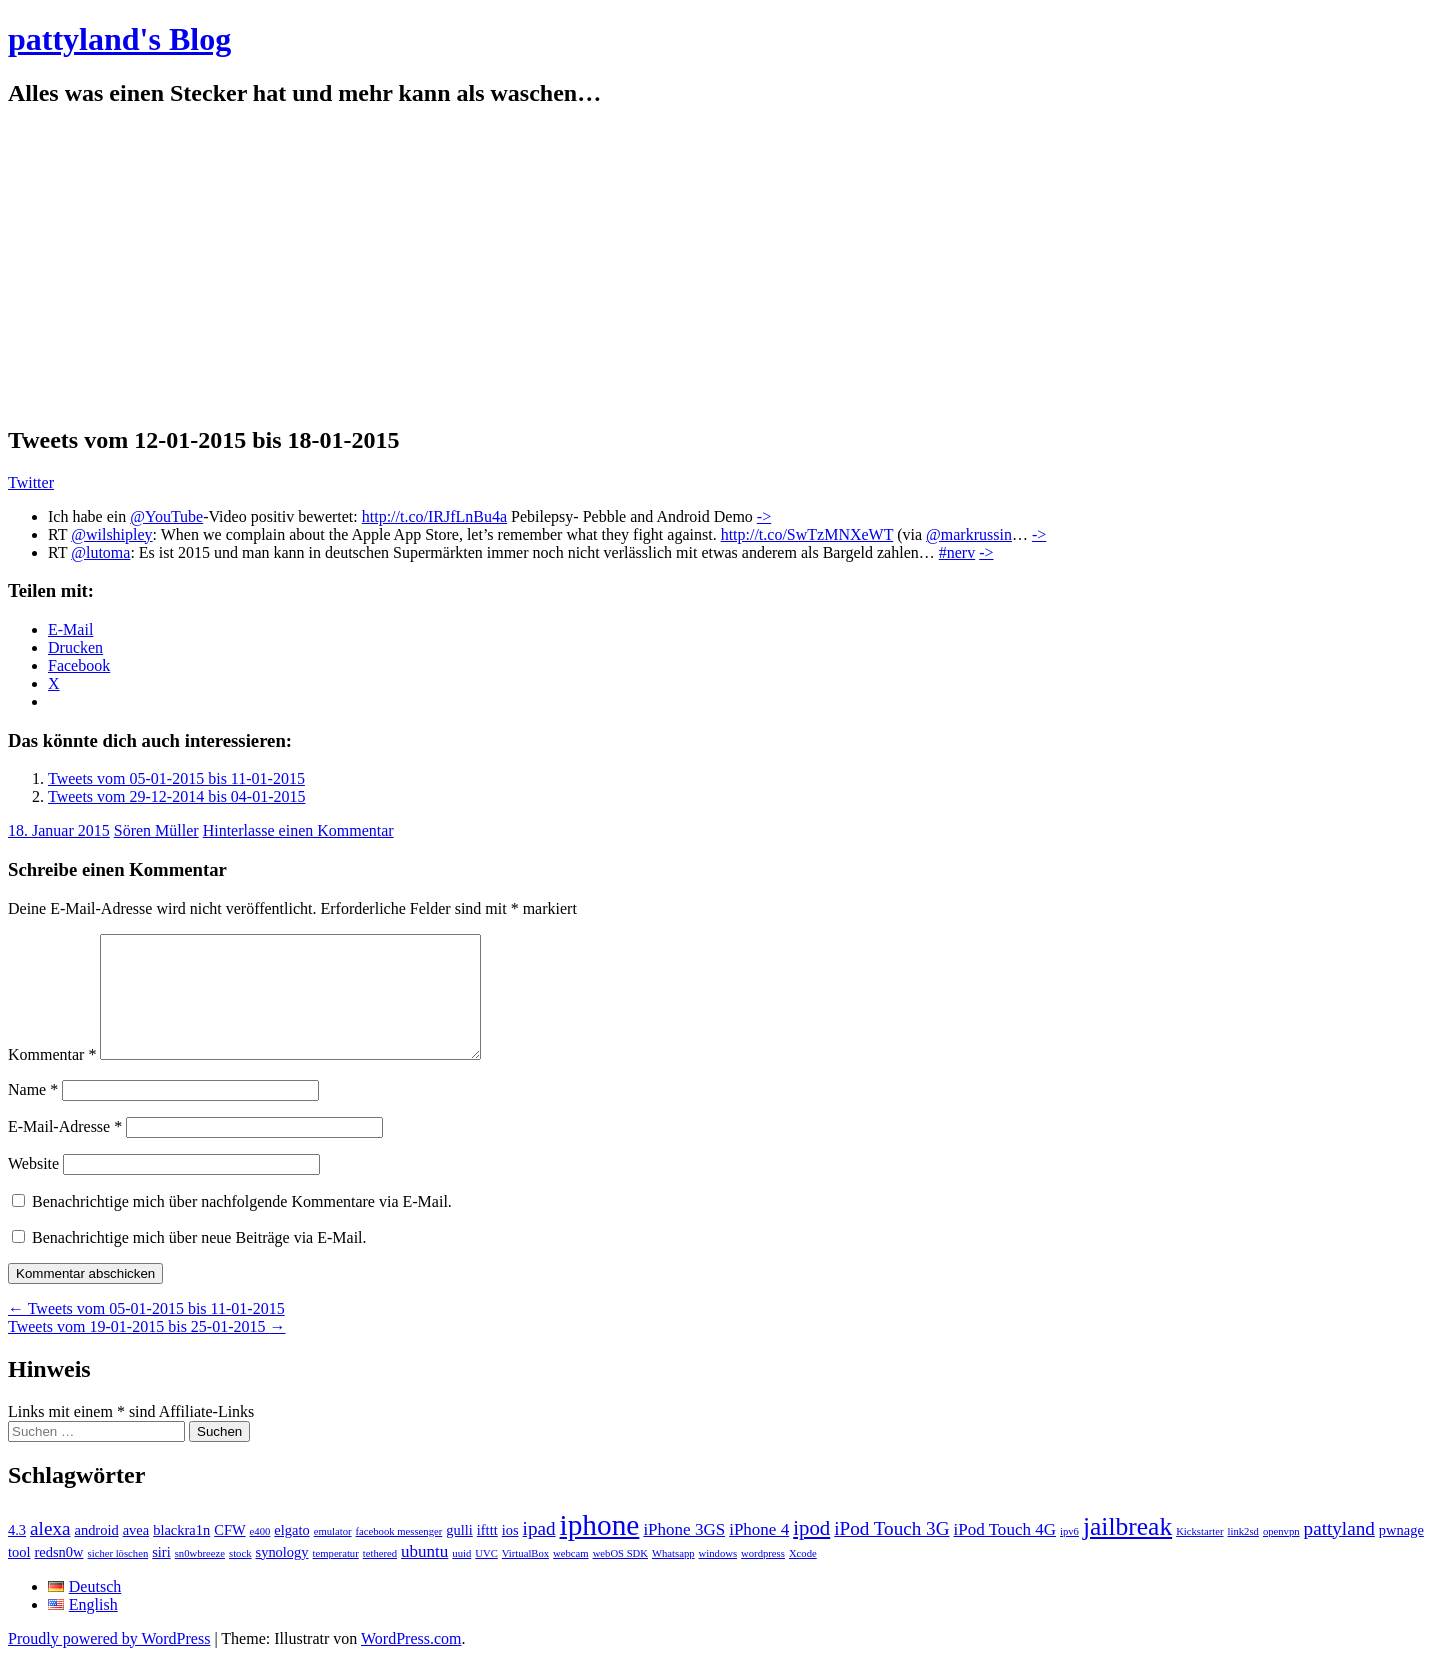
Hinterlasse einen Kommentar (298, 830)
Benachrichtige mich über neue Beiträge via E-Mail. (199, 1261)
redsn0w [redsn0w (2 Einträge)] (59, 1576)
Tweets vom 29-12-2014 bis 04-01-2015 (177, 796)
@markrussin (969, 534)
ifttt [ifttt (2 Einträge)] (487, 1554)
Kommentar (52, 1078)
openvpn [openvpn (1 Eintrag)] (1281, 1555)
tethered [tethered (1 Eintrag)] (380, 1577)
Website (33, 1187)
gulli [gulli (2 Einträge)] (459, 1554)
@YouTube (166, 516)
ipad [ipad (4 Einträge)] (539, 1552)
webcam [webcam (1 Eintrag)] (571, 1577)
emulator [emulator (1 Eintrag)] (333, 1555)
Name (33, 1113)
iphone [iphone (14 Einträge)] (600, 1549)
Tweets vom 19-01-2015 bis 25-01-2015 (147, 1350)
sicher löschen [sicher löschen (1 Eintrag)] (118, 1577)
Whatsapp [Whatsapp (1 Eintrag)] (673, 1577)
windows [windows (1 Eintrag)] (718, 1577)
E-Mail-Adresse (65, 1150)
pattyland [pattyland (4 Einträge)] (1339, 1552)
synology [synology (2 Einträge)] (282, 1576)
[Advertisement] (720, 267)
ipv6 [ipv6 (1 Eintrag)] (1069, 1555)
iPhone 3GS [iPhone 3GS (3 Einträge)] (684, 1553)
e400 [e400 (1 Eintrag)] (260, 1555)
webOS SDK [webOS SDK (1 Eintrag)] (620, 1577)
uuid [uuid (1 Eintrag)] (461, 1577)
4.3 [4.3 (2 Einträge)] (17, 1554)
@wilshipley (111, 534)
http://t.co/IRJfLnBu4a (434, 516)
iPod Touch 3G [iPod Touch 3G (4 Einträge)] (891, 1552)
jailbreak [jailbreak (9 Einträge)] (1127, 1550)
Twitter (31, 482)
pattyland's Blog (119, 39)
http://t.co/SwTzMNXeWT (807, 534)
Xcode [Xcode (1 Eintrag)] (803, 1577)
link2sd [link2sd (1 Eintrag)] (1243, 1555)
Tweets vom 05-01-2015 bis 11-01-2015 (176, 778)
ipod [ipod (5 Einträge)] (811, 1552)
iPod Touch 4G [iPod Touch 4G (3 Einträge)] (1005, 1553)
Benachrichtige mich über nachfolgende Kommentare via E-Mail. (242, 1225)
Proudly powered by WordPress (109, 1662)
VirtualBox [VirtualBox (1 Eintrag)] (525, 1577)
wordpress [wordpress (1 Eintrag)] (763, 1577)
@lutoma (100, 552)
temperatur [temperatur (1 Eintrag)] (336, 1577)
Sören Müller (156, 830)
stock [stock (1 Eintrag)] (240, 1577)
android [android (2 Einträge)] (96, 1554)
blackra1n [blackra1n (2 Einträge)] (181, 1554)
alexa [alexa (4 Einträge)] (50, 1552)
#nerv (957, 552)
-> (764, 516)
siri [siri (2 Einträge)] (161, 1576)
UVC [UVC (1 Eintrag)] (486, 1577)
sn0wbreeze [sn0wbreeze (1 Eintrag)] (200, 1577)
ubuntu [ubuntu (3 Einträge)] (424, 1575)
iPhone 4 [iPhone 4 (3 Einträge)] (759, 1553)
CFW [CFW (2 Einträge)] (229, 1554)
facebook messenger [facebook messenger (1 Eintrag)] (399, 1555)
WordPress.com (411, 1662)
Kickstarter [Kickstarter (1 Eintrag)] (1199, 1555)
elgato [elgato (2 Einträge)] (291, 1554)
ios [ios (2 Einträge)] (510, 1554)
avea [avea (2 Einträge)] (136, 1554)
